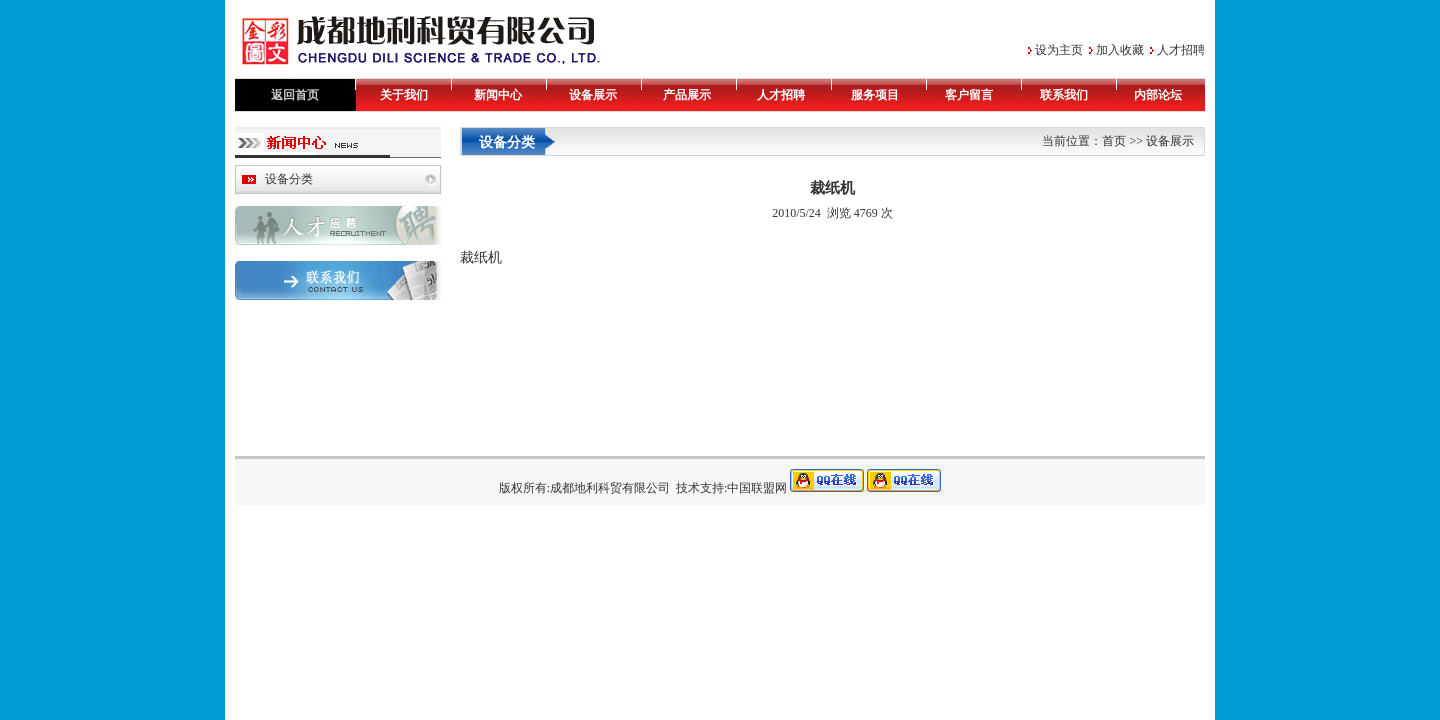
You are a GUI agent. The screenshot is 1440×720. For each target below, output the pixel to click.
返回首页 (295, 95)
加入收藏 (1120, 50)
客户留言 (969, 95)
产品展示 (687, 95)
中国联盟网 (757, 488)
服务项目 (875, 95)
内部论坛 (1158, 95)
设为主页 (1059, 50)
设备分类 (289, 179)
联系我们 (1064, 95)
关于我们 (404, 95)
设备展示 (593, 95)
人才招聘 (1181, 50)
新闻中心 (498, 95)
